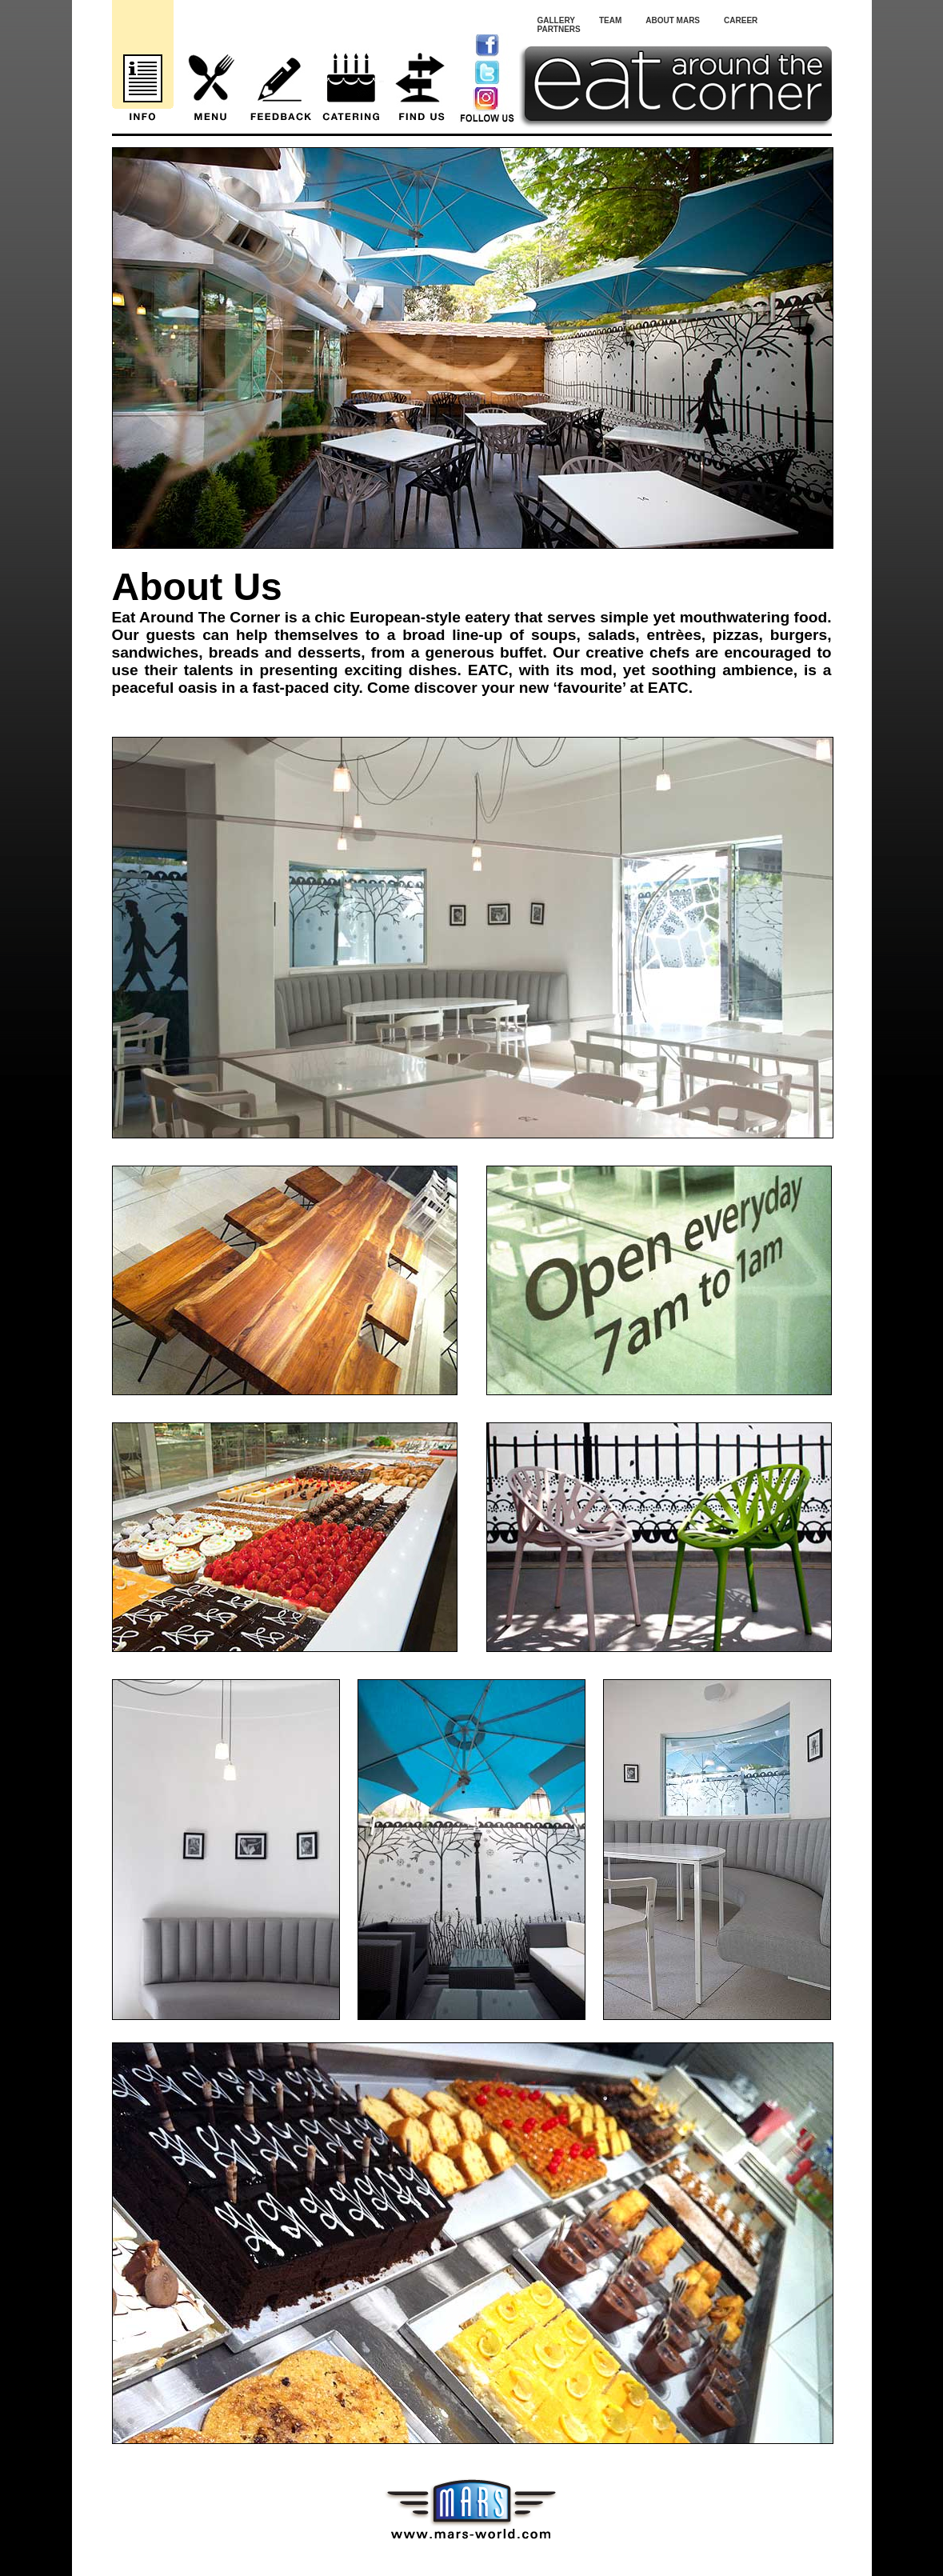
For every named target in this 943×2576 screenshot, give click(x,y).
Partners (559, 29)
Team (610, 20)
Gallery (556, 20)
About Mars (672, 20)
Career (740, 20)
